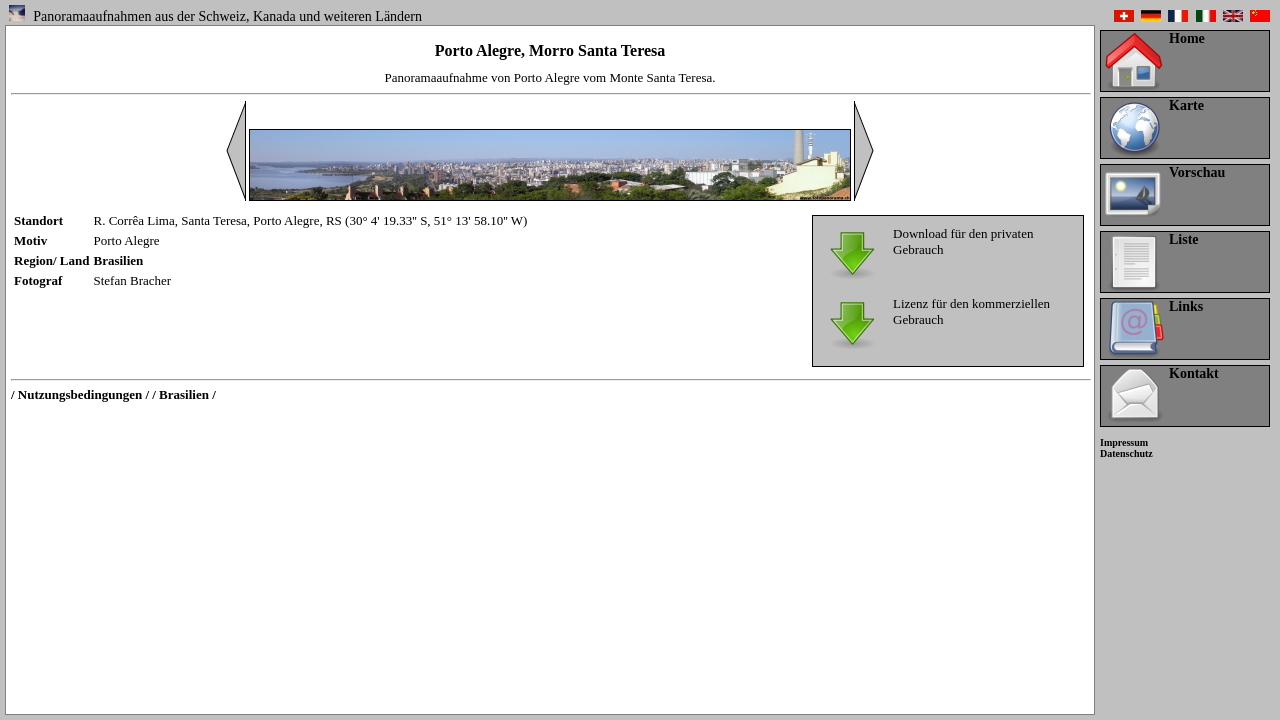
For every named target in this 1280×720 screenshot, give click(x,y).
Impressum (1124, 442)
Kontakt (1194, 373)
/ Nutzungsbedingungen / (80, 394)
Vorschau (1197, 172)
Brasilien (119, 260)
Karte (1186, 105)
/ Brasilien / (184, 394)
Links (1186, 306)
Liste (1184, 239)
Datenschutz (1126, 453)
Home (1187, 38)
